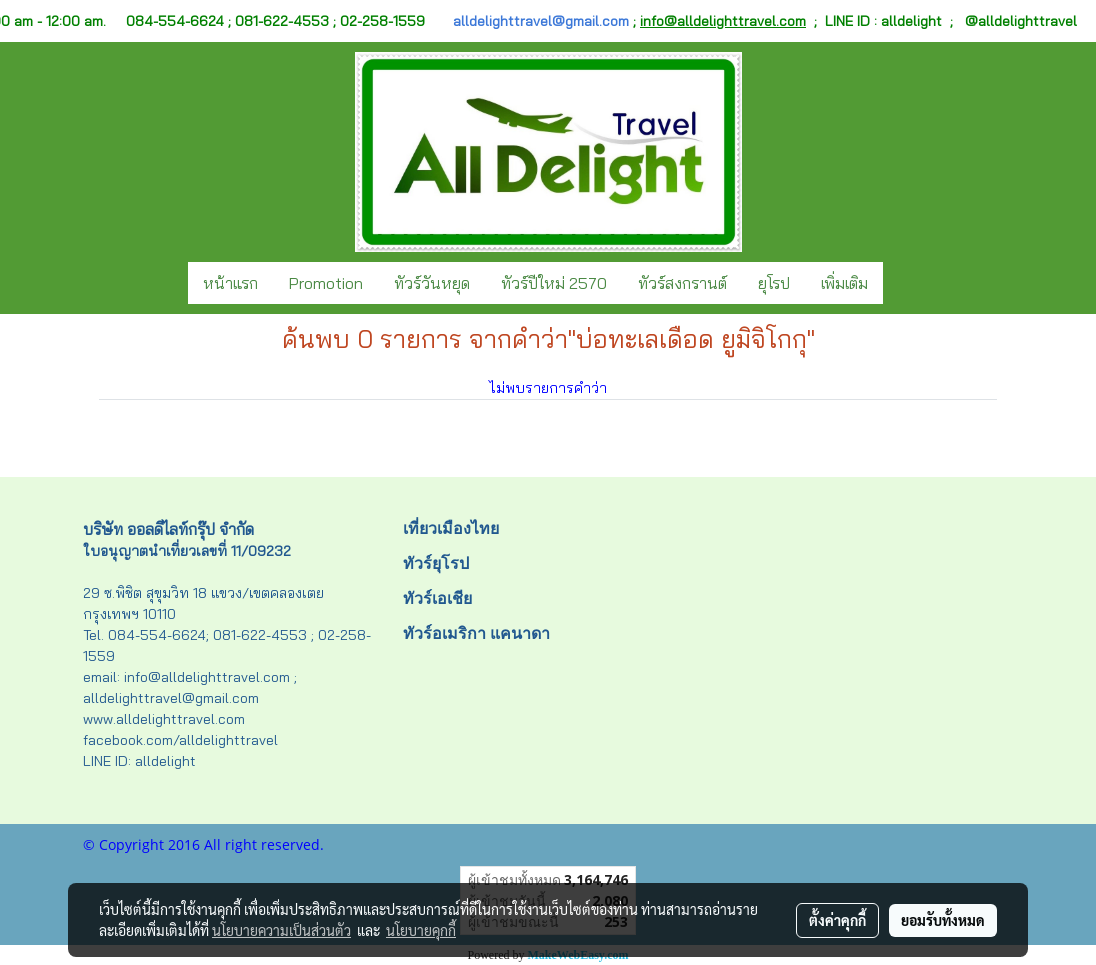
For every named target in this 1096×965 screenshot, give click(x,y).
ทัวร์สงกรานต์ (682, 283)
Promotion (326, 283)
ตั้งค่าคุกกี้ (837, 920)
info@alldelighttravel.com (723, 21)
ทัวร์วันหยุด (432, 283)
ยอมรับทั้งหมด (943, 920)
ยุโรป (774, 283)
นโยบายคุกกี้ (421, 930)
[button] (901, 283)
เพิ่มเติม (844, 283)
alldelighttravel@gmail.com (541, 21)
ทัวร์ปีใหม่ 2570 (554, 283)
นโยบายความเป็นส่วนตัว (281, 930)
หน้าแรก (230, 283)
